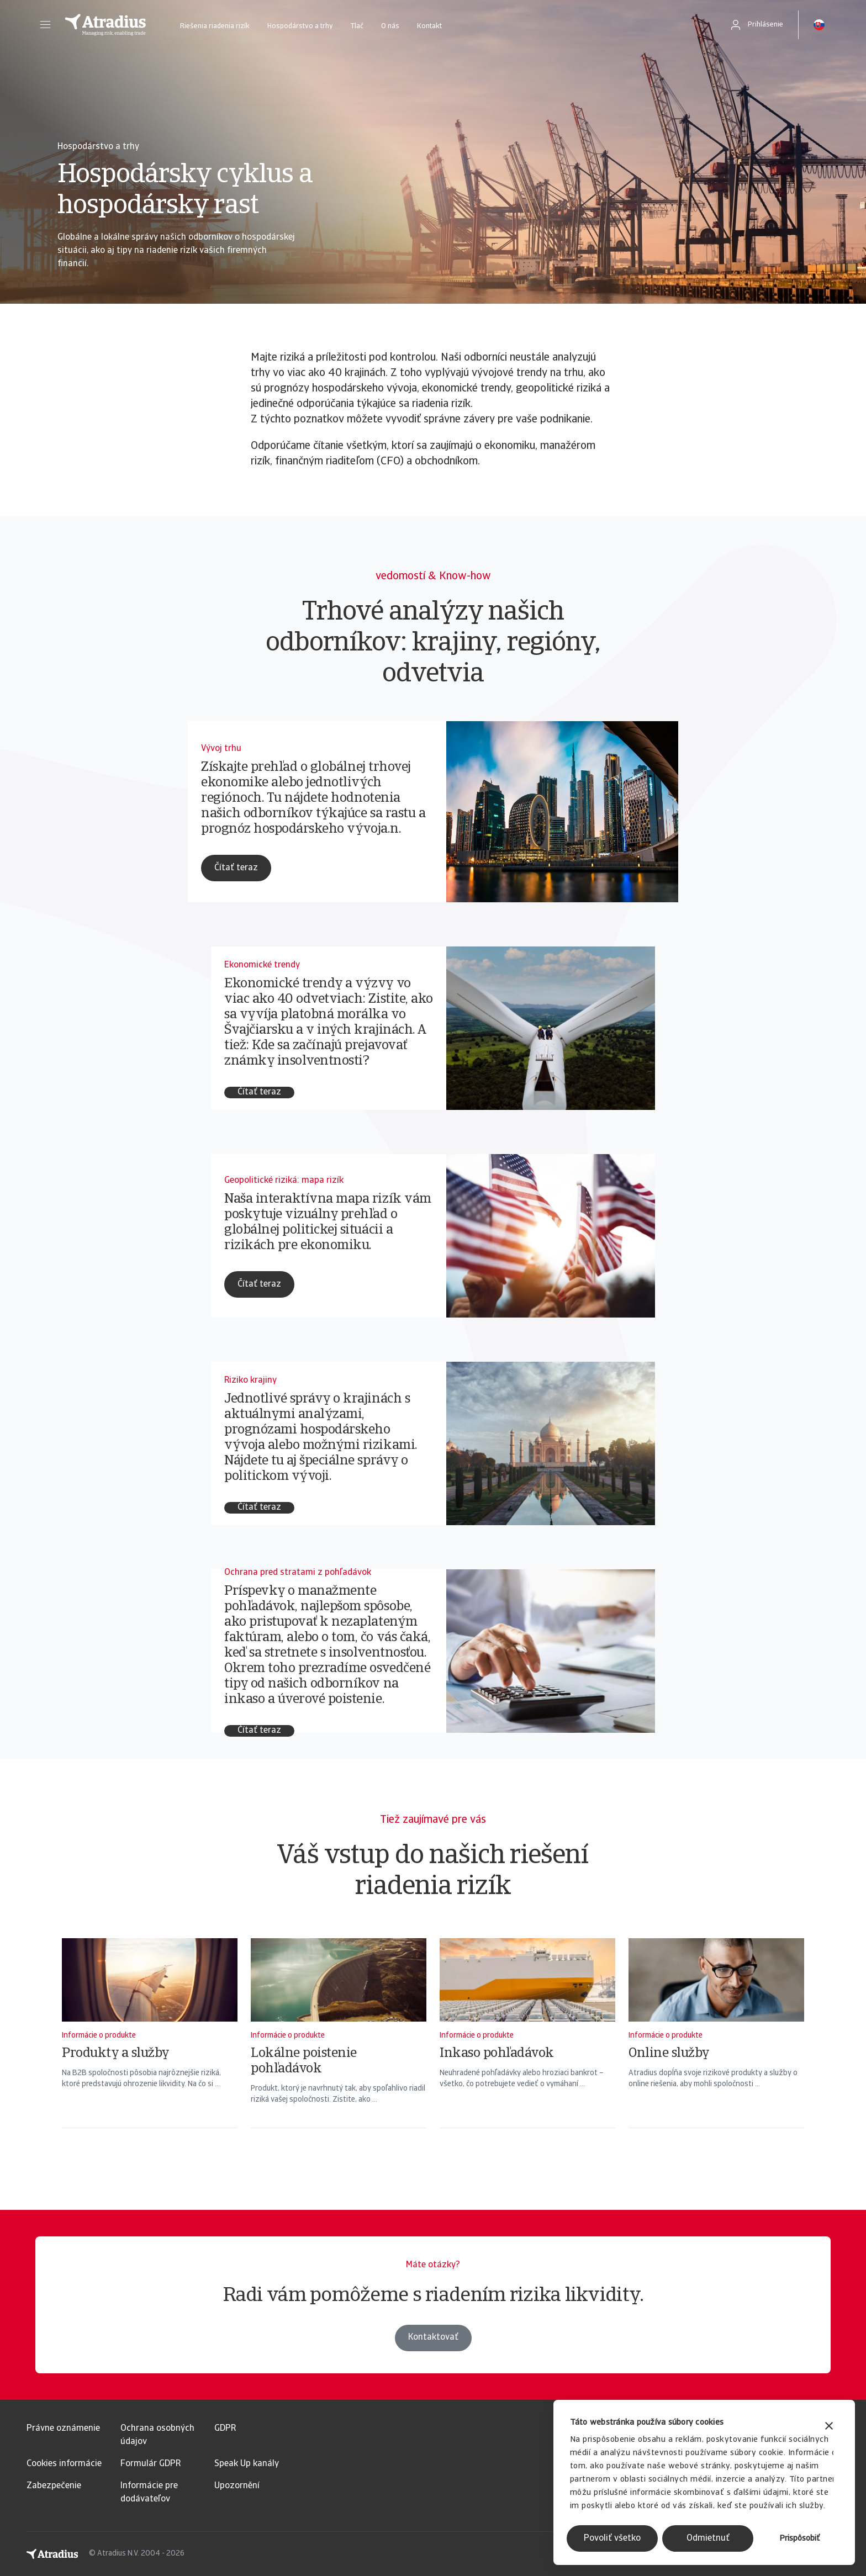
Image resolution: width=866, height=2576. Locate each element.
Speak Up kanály (246, 2463)
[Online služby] (716, 2047)
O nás (390, 26)
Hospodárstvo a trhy (300, 26)
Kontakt (429, 26)
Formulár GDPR (150, 2463)
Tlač (357, 26)
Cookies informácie (64, 2463)
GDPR (225, 2428)
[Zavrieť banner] (829, 2427)
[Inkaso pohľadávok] (527, 2047)
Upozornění (237, 2486)
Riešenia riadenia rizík (215, 26)
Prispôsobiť (799, 2539)
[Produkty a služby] (149, 2047)
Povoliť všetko (612, 2538)
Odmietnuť (708, 2538)
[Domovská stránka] (105, 25)
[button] (45, 25)
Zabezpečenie (54, 2486)
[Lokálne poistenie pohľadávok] (338, 2047)
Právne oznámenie (63, 2428)
